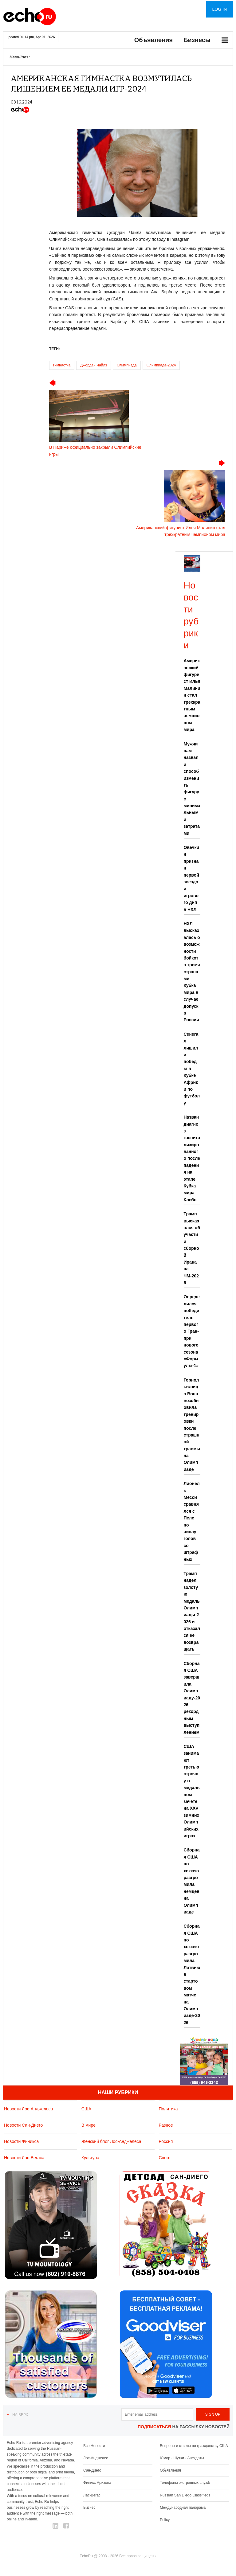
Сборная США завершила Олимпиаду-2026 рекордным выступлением (192, 1698)
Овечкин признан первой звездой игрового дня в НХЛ (191, 878)
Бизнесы (196, 40)
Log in (219, 9)
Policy (165, 2520)
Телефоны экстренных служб (185, 2482)
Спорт (165, 2157)
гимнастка (61, 365)
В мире (88, 2125)
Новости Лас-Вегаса (24, 2157)
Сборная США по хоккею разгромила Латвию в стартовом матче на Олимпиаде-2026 (192, 1974)
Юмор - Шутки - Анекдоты (182, 2458)
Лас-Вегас (91, 2495)
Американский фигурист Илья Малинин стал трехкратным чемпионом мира (192, 695)
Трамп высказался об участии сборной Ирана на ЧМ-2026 (192, 1248)
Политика (168, 2108)
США (86, 2108)
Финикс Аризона (97, 2482)
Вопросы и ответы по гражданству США (194, 2446)
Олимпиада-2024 (161, 365)
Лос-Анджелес (95, 2458)
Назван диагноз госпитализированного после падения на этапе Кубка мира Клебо (192, 1158)
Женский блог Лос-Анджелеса (111, 2141)
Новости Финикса (21, 2141)
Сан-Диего (92, 2470)
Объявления (153, 40)
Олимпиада (127, 365)
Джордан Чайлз (93, 365)
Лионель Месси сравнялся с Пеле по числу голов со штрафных (192, 1521)
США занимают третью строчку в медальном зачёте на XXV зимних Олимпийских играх (192, 1791)
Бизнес (89, 2507)
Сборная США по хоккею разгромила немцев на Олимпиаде (192, 1880)
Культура (90, 2157)
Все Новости (94, 2446)
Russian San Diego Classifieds (185, 2495)
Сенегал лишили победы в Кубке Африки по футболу (192, 1068)
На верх (20, 2415)
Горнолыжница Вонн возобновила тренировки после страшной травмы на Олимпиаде (192, 1425)
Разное (166, 2125)
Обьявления (170, 2470)
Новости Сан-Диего (23, 2125)
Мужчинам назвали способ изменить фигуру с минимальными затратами (192, 788)
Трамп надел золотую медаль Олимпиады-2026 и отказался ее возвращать (192, 1611)
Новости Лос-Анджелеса (28, 2108)
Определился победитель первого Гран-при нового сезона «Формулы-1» (192, 1331)
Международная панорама (183, 2507)
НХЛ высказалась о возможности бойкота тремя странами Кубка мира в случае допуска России (192, 971)
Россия (166, 2141)
